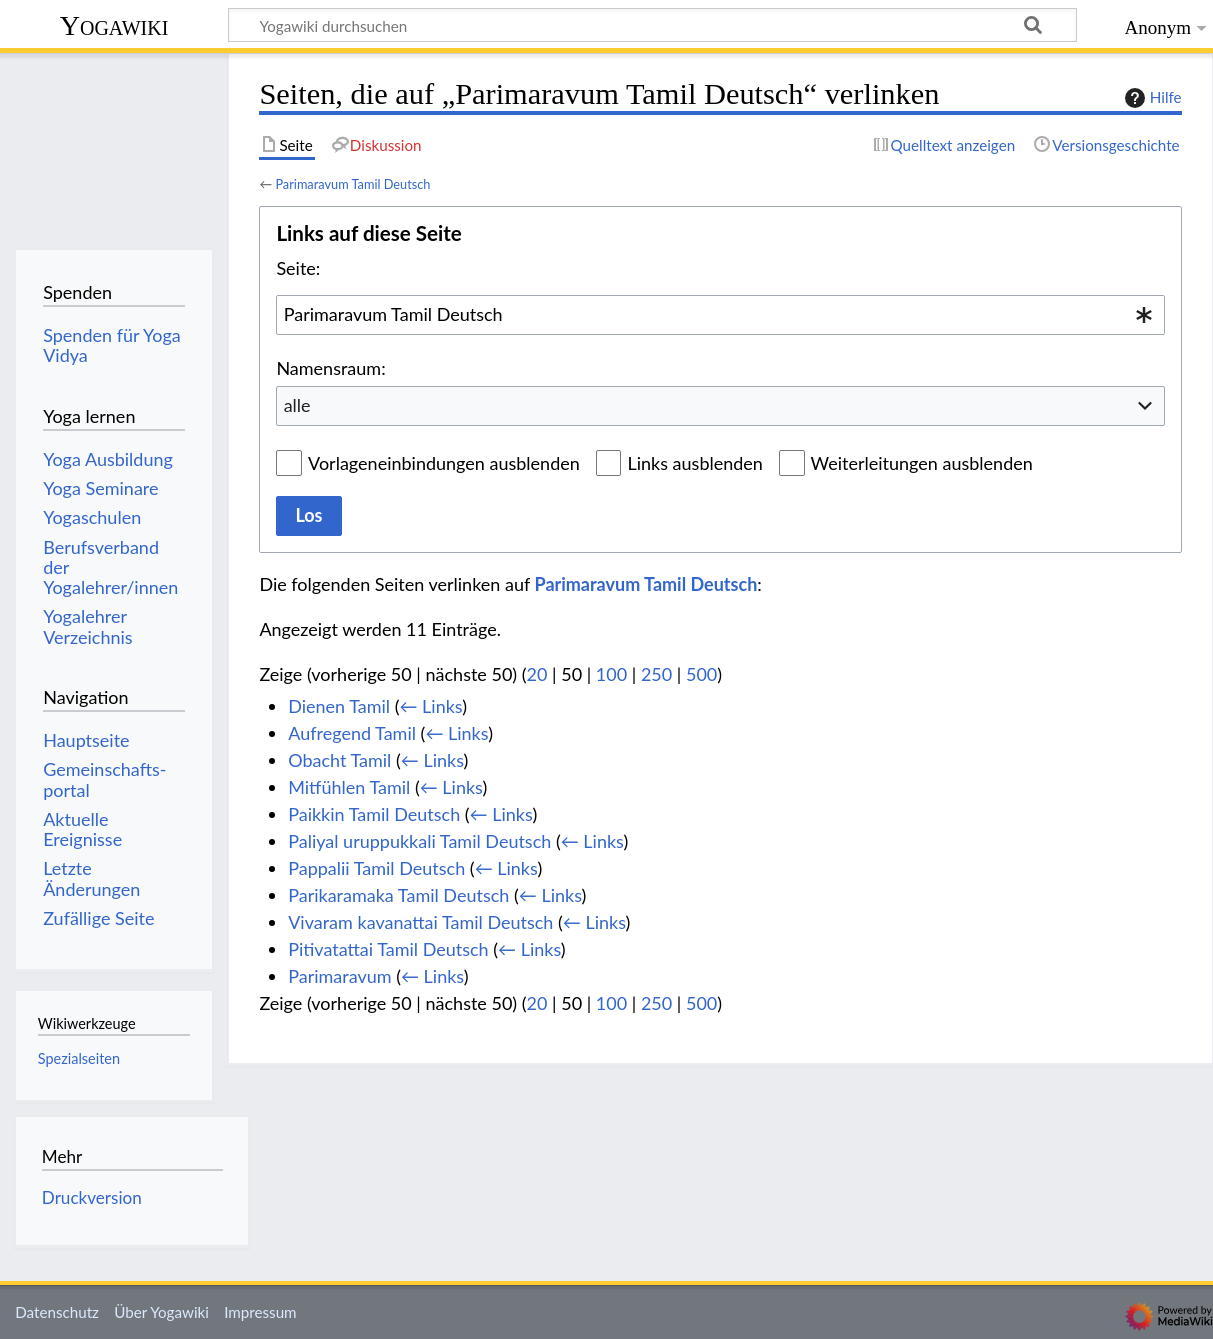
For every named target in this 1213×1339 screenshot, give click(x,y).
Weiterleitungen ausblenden (922, 463)
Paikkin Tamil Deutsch (374, 814)
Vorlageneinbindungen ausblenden (444, 463)
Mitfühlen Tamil (349, 787)
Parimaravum (339, 976)
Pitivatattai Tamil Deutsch (388, 949)
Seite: (298, 268)
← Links (430, 706)
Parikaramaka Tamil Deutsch (398, 895)
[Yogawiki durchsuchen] (652, 25)
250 (656, 674)
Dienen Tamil (339, 706)
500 (701, 674)
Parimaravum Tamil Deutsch (352, 184)
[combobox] (720, 315)
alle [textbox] (297, 405)
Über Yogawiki (161, 1312)
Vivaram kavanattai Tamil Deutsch (420, 922)
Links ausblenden (694, 463)
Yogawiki (114, 25)
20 (537, 674)
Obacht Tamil (339, 760)
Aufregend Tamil (352, 733)
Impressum (260, 1312)
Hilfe (1151, 98)
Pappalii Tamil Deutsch (376, 868)
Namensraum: (330, 368)
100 (611, 674)
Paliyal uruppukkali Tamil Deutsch (419, 841)
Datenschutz (57, 1312)
